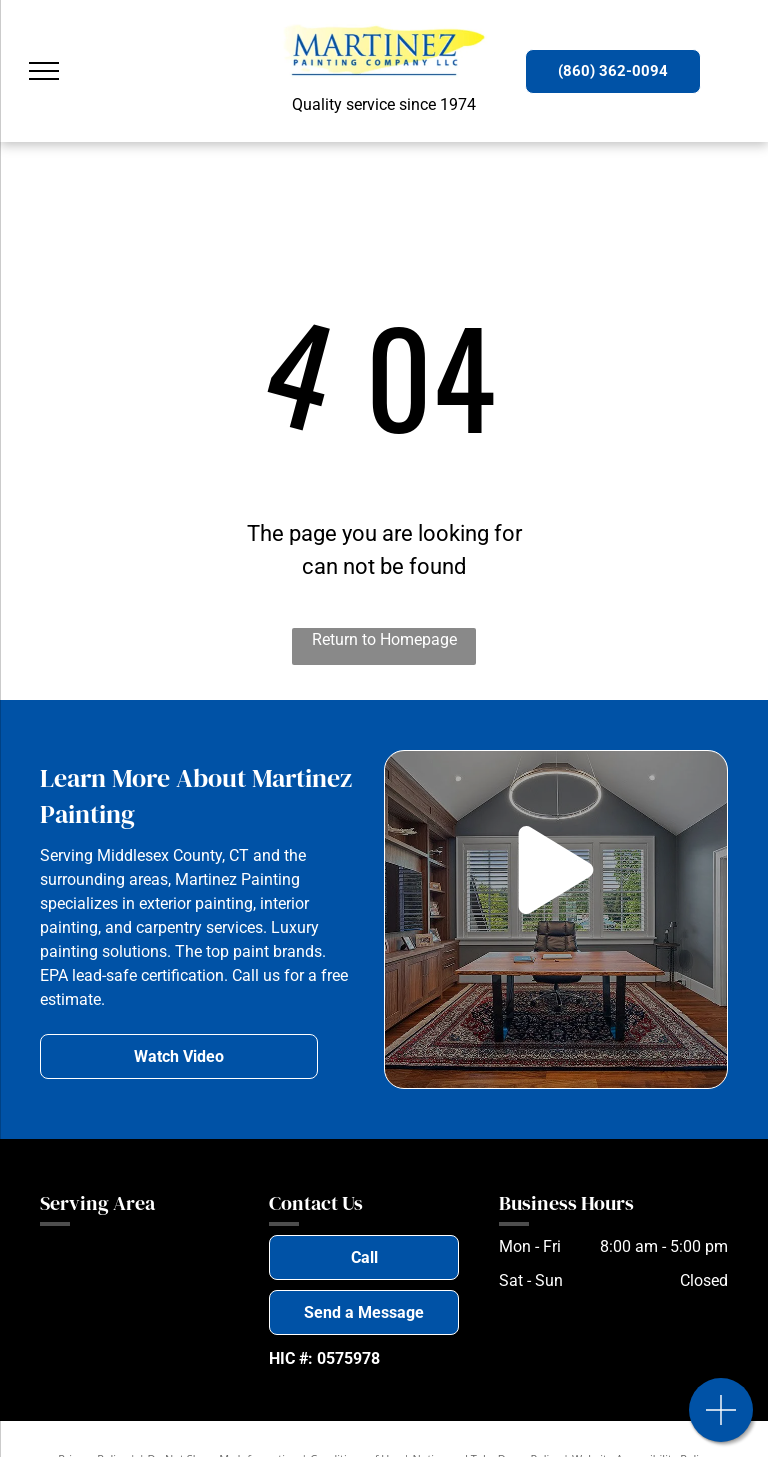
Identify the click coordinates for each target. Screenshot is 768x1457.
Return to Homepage (384, 639)
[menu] (44, 71)
